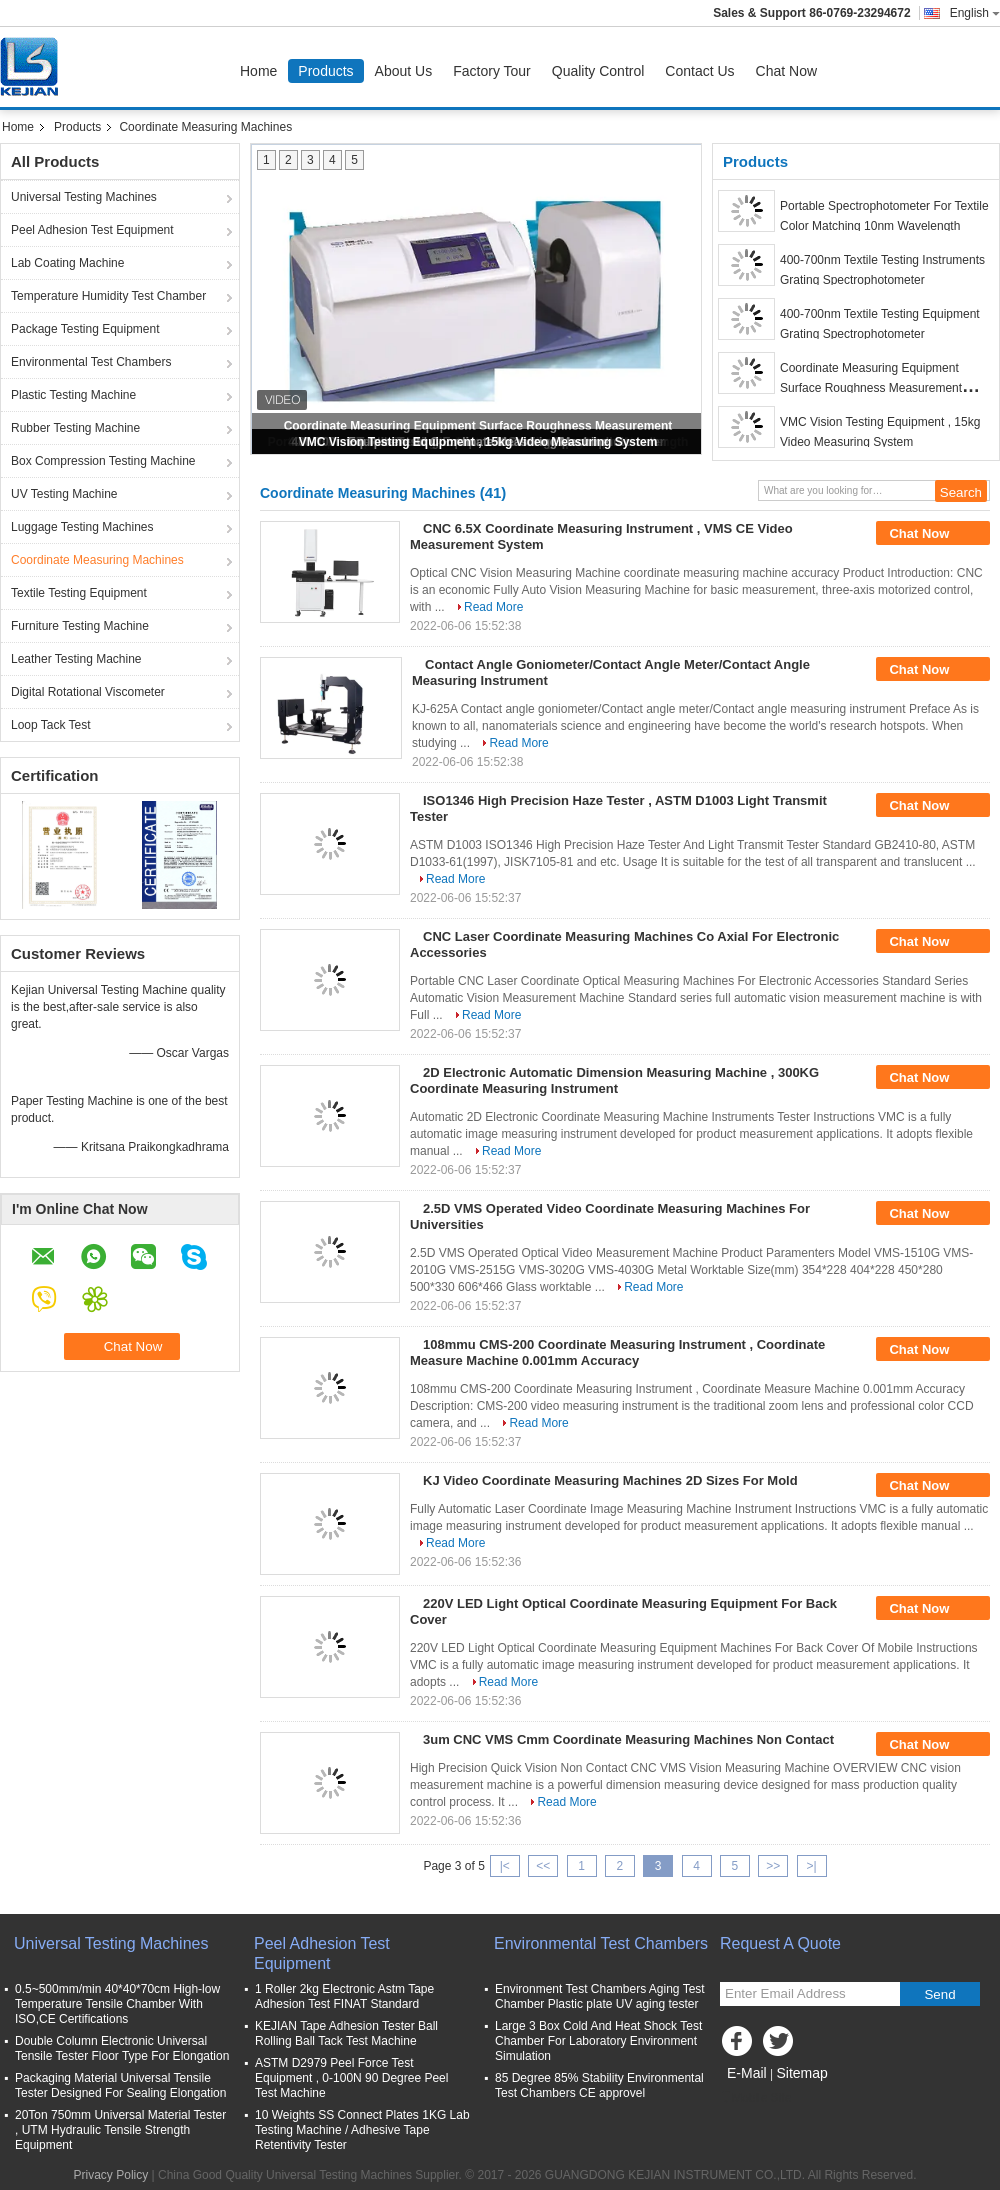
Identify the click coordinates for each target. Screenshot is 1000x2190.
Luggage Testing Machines (82, 527)
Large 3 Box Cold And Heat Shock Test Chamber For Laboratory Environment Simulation (598, 2041)
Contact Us (699, 71)
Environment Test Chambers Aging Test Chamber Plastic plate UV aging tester (600, 1996)
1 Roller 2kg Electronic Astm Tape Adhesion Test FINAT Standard (344, 1996)
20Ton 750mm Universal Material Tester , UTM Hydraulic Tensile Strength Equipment (120, 2130)
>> (773, 1866)
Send (939, 1994)
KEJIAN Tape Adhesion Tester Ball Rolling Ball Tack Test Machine (346, 2033)
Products (325, 71)
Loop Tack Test (51, 725)
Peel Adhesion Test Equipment (92, 230)
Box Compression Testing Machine (103, 461)
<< (543, 1866)
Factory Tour (492, 71)
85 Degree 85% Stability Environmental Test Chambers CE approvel (599, 2085)
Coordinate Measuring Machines (97, 560)
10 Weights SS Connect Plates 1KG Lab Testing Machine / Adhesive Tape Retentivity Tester (362, 2130)
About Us (404, 71)
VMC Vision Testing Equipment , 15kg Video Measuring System (478, 442)
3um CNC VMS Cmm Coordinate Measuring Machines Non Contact (628, 1739)
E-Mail (747, 2073)
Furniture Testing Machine (80, 626)
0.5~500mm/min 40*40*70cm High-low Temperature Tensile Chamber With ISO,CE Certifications (117, 2004)
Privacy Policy (111, 2175)
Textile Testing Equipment (79, 593)
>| (812, 1866)
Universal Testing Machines (84, 197)
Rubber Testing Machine (75, 428)
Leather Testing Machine (76, 659)
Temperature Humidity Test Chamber (108, 296)
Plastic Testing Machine (73, 395)
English (975, 13)
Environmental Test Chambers (91, 362)
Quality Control (598, 71)
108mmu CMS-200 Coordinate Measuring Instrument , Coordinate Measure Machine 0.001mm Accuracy (617, 1352)
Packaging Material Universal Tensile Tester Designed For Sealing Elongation (120, 2085)
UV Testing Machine (64, 494)
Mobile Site (755, 2098)
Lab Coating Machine (67, 263)
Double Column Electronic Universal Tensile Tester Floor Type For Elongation (122, 2048)
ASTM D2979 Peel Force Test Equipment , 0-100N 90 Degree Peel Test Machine (351, 2078)
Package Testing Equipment (85, 329)
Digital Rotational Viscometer (88, 692)
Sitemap (801, 2073)
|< (505, 1866)
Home (258, 71)
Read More (493, 607)
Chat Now (786, 71)
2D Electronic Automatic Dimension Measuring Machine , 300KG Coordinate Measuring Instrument (614, 1080)
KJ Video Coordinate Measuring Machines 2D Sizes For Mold (610, 1480)
